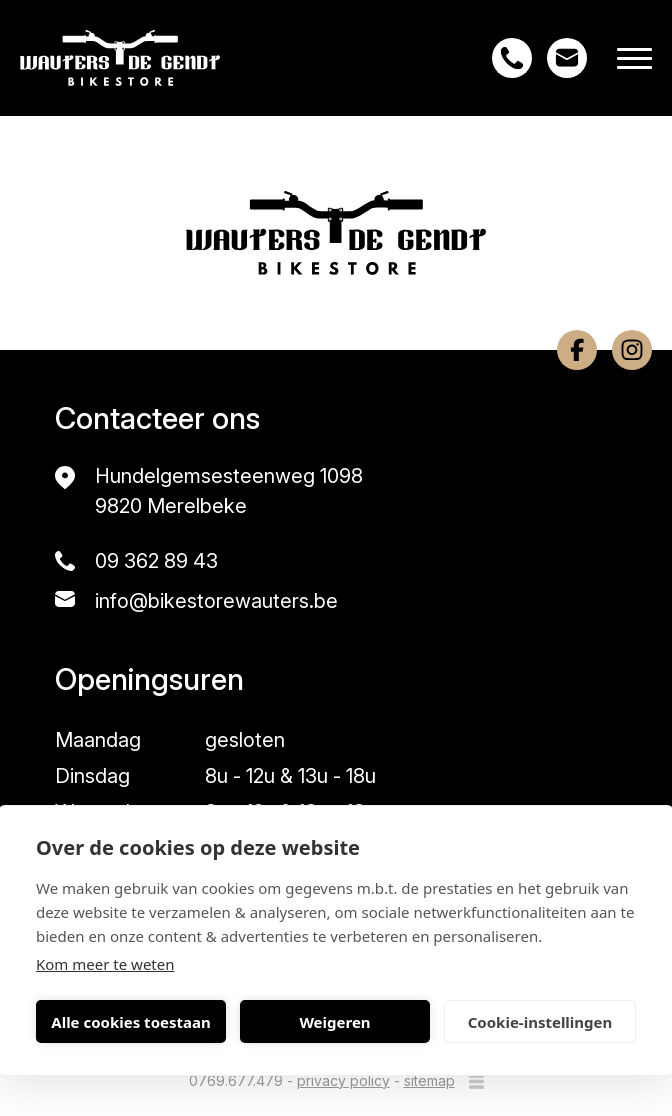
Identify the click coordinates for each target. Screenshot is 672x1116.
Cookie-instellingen (540, 1022)
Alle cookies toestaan (130, 1022)
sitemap (429, 1080)
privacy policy (343, 1080)
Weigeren (334, 1022)
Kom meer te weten (105, 964)
